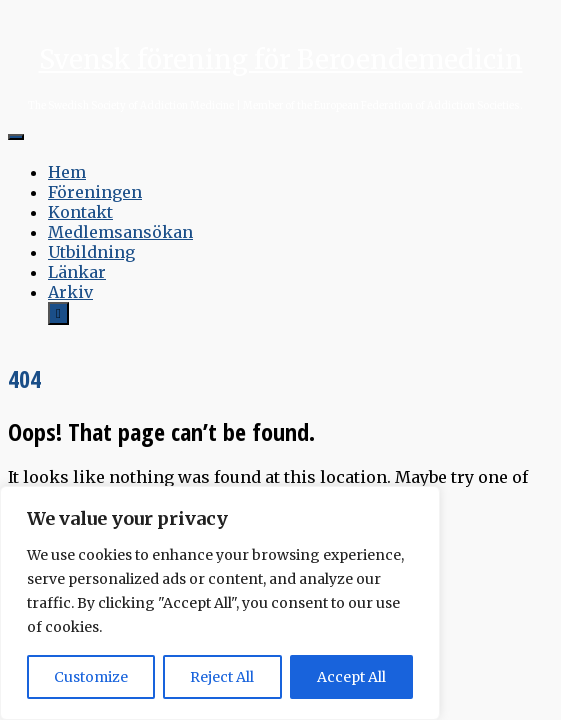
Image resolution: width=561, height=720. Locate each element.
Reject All (222, 677)
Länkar (77, 272)
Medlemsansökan (120, 232)
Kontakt (80, 212)
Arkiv (70, 292)
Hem (67, 172)
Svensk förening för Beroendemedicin (281, 59)
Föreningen (95, 192)
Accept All (351, 677)
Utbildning (91, 252)
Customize (91, 677)
